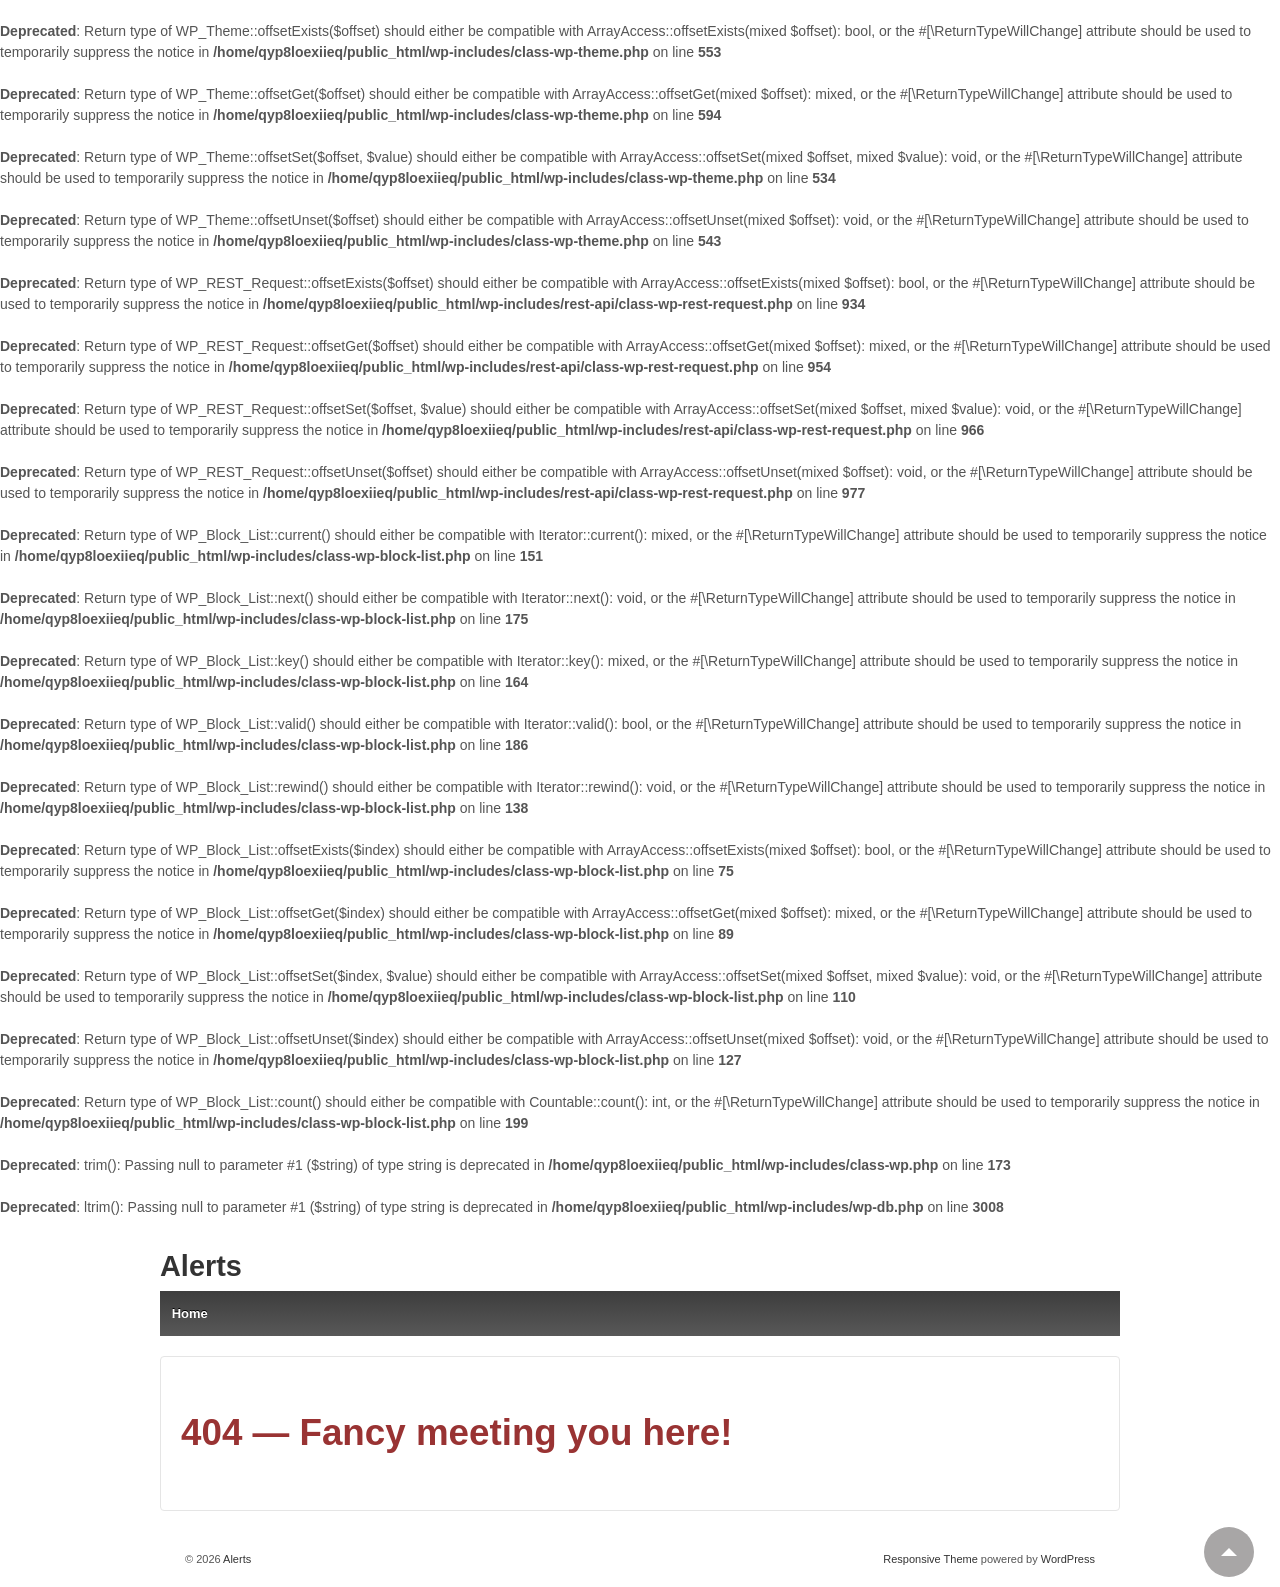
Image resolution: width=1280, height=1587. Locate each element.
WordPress (1068, 1559)
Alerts (201, 1266)
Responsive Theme (930, 1559)
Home (190, 1313)
